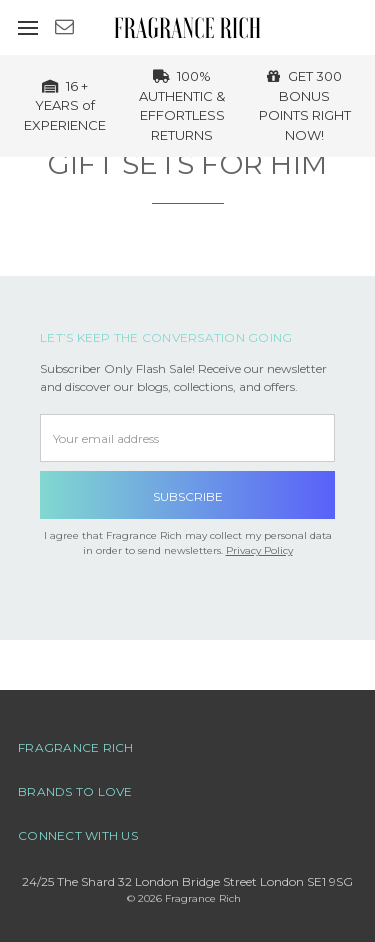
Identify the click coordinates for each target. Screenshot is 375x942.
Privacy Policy (259, 550)
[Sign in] (331, 27)
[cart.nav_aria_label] (361, 27)
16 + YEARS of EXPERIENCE (65, 105)
